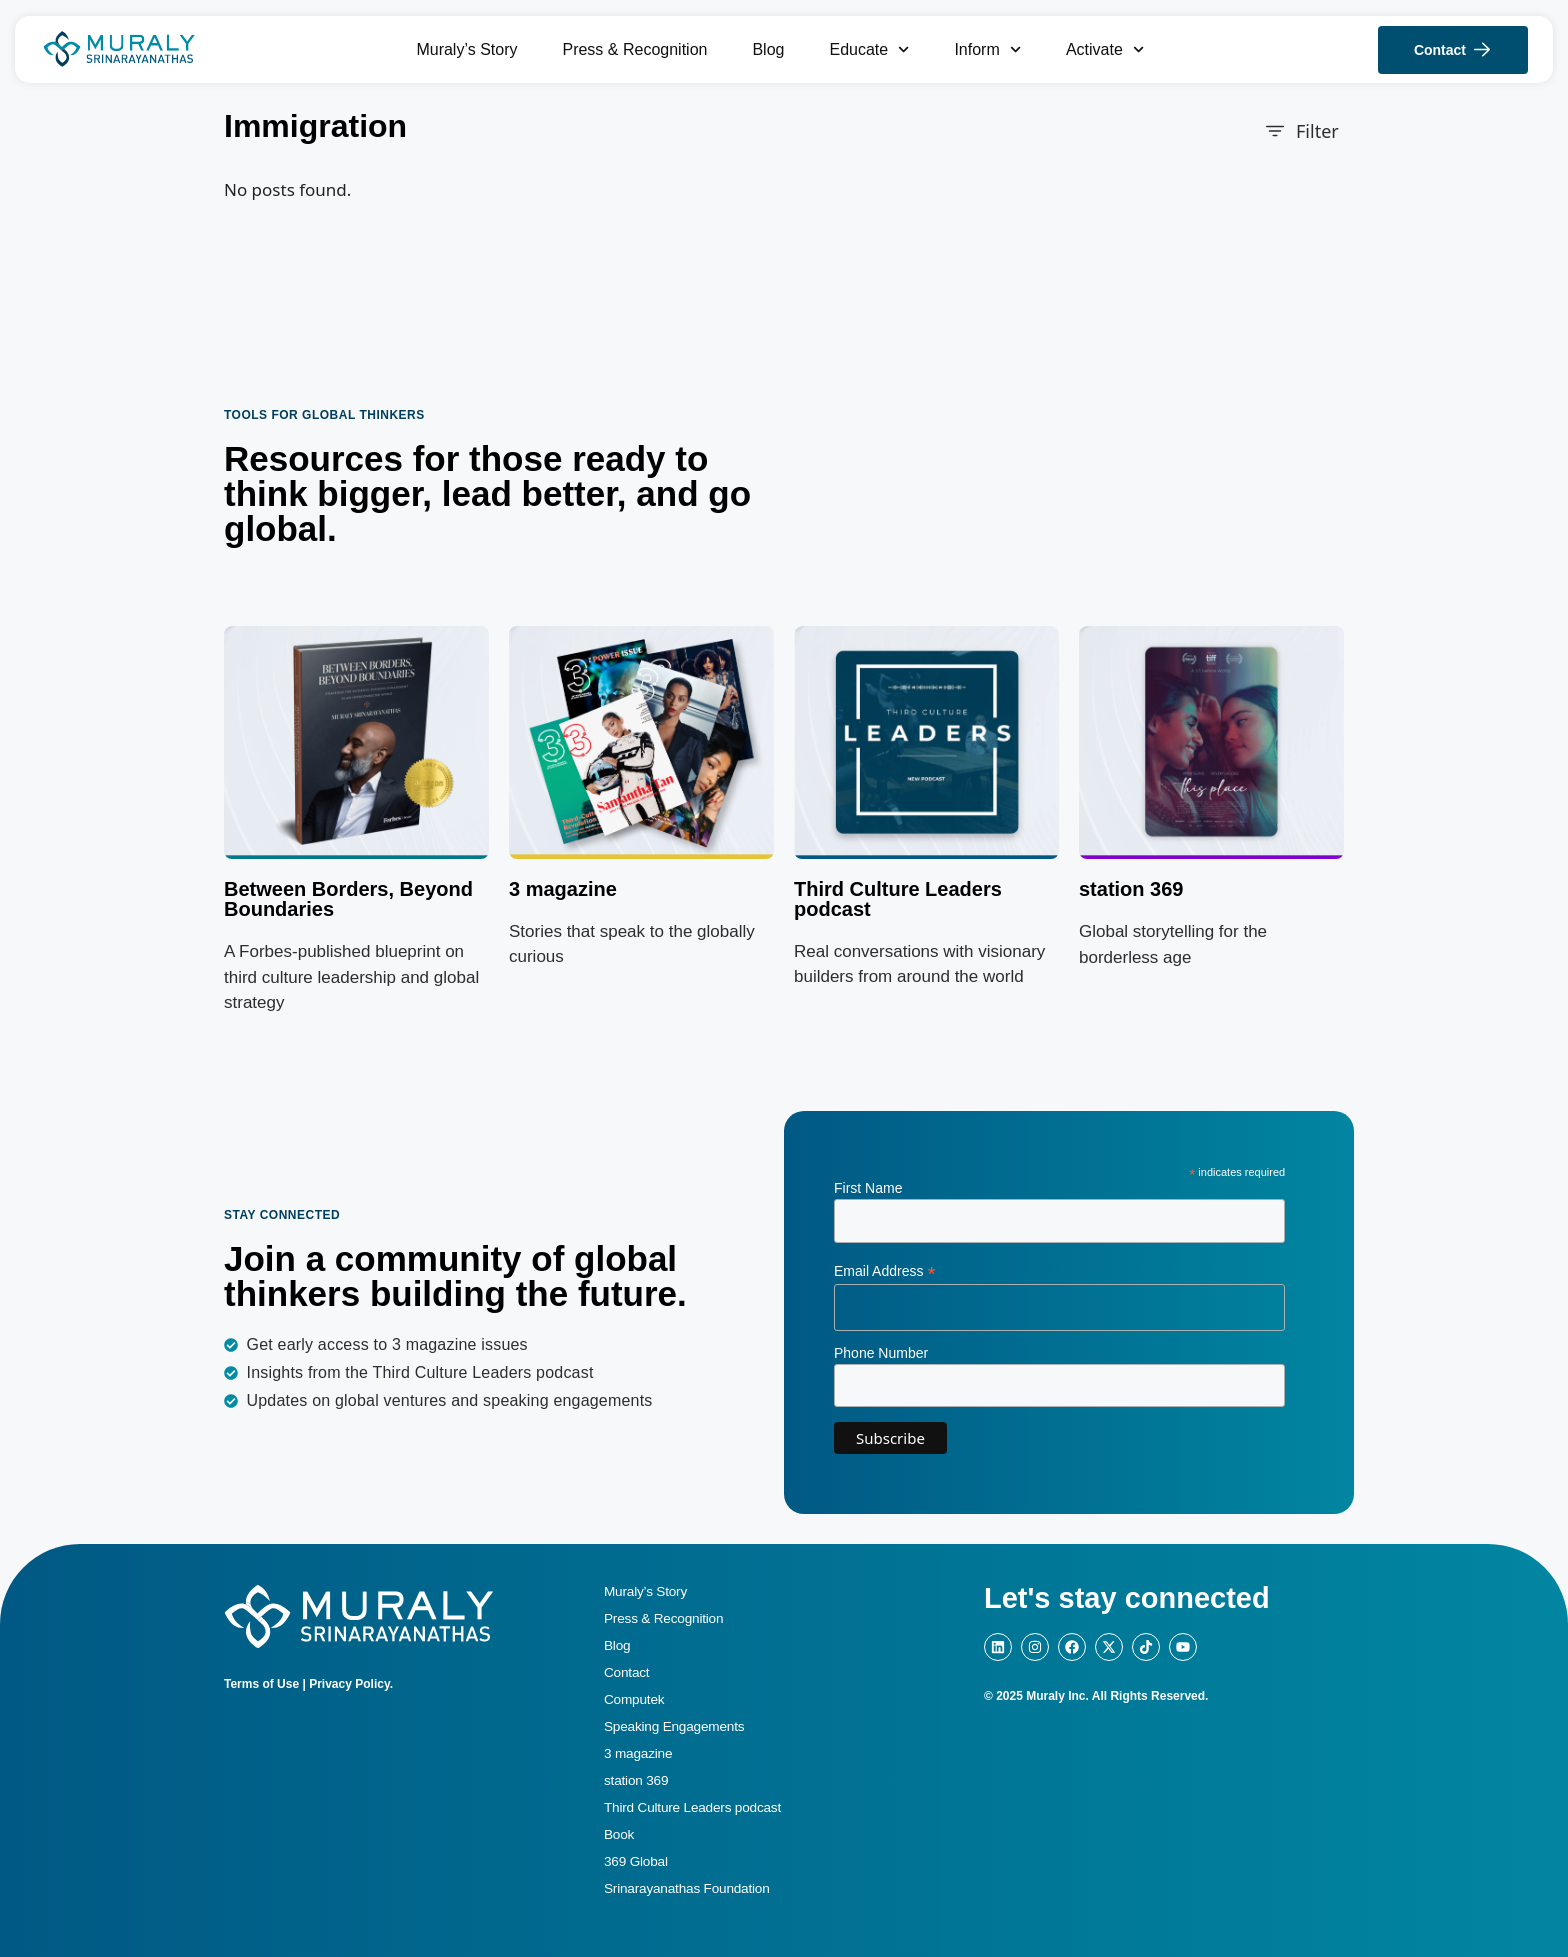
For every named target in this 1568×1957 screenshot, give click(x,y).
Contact (626, 1672)
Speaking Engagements (674, 1726)
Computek (634, 1699)
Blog (768, 49)
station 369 (636, 1780)
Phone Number (881, 1353)
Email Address (885, 1271)
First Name (868, 1188)
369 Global (636, 1861)
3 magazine (563, 889)
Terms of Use (261, 1684)
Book (619, 1834)
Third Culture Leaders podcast (898, 899)
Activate (1105, 49)
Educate (869, 49)
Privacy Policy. (351, 1684)
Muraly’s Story (466, 49)
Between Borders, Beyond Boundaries (348, 899)
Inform (987, 49)
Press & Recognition (634, 49)
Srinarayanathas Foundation (687, 1888)
